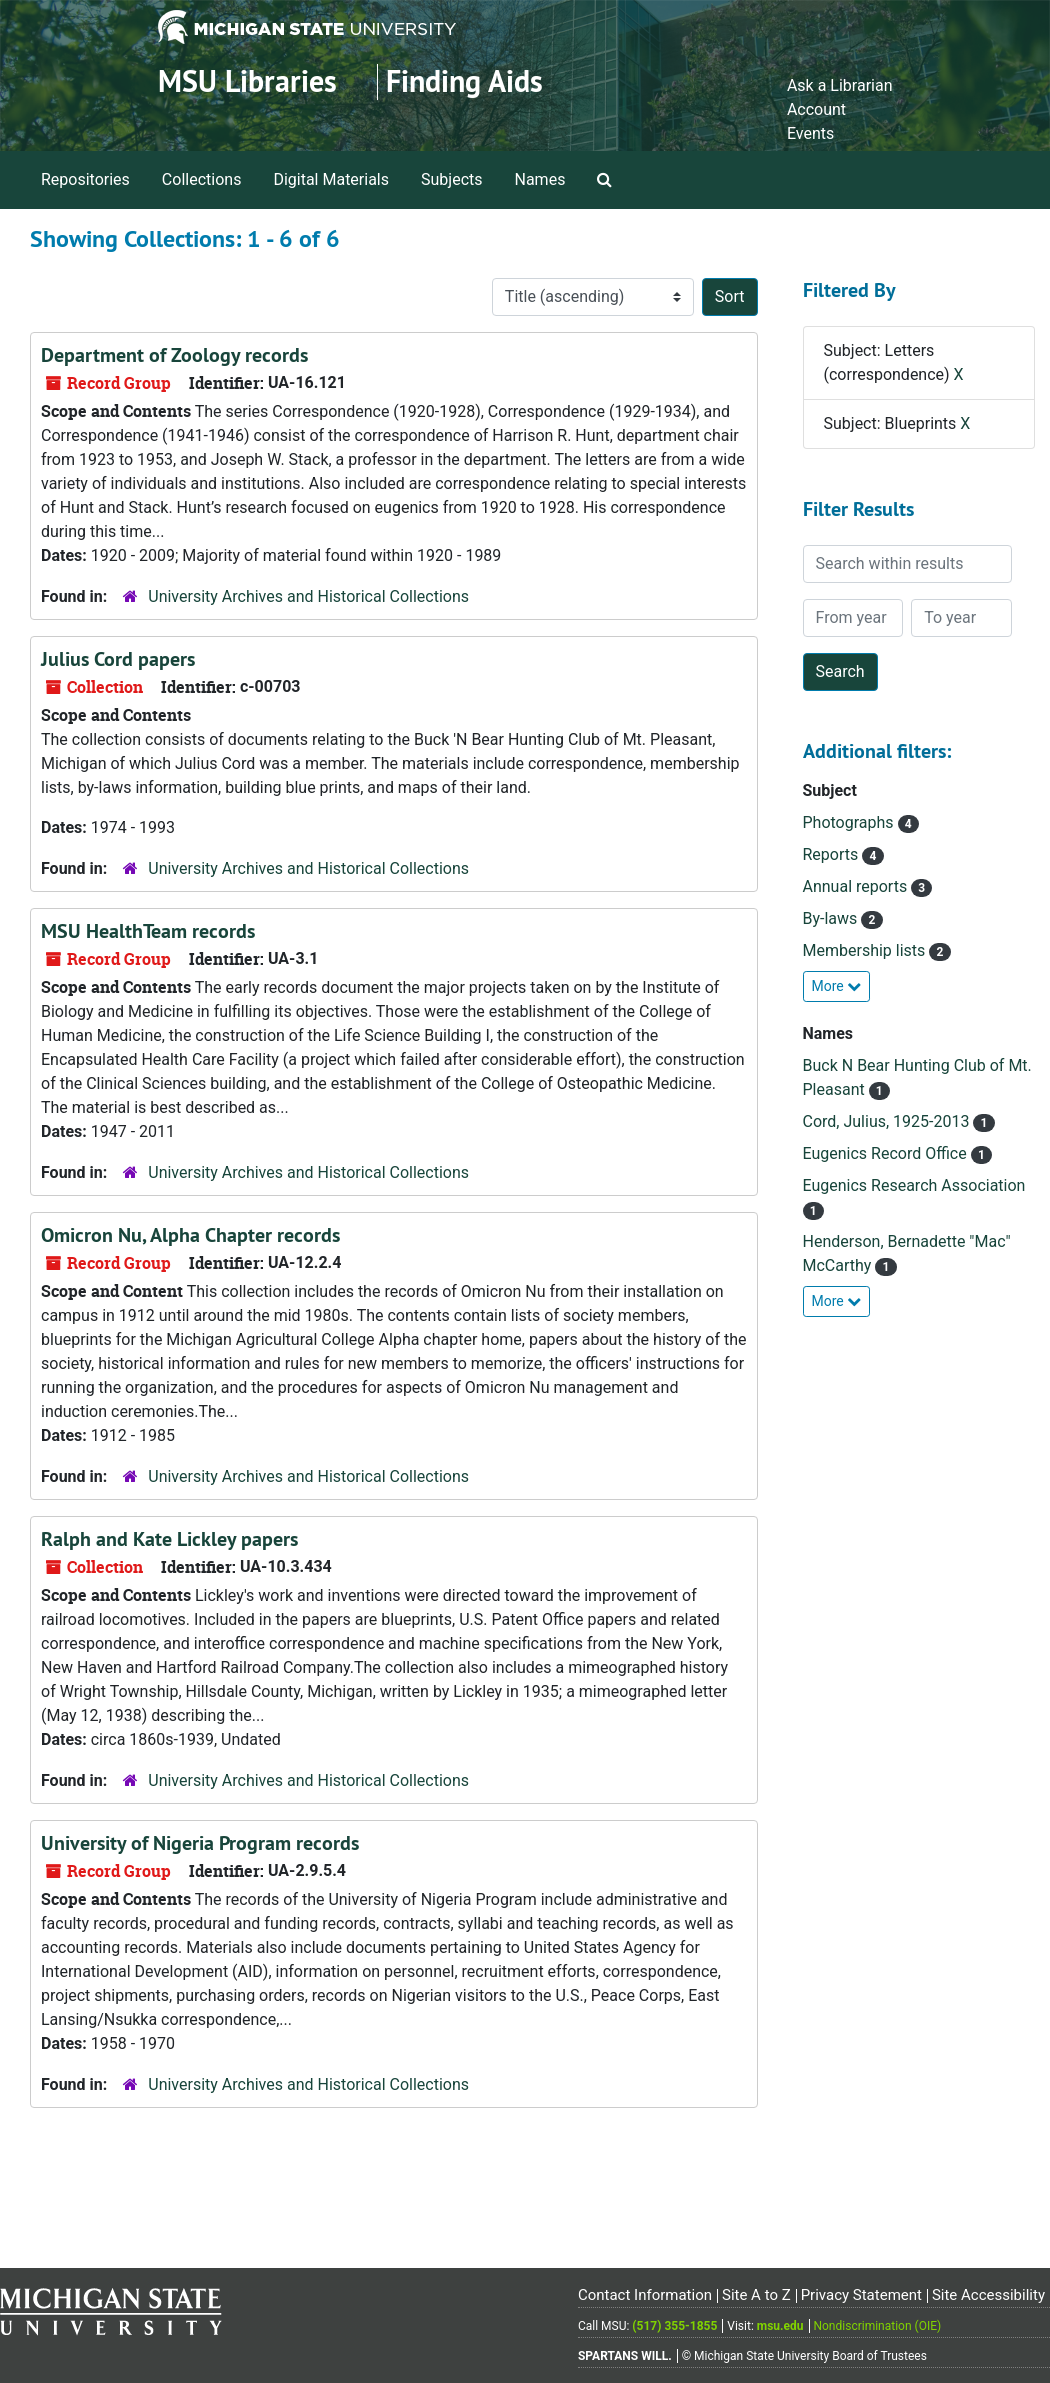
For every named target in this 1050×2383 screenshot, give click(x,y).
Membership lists (866, 950)
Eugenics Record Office (887, 1153)
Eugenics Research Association (914, 1185)
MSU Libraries (247, 81)
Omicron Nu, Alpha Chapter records (190, 1235)
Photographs (850, 822)
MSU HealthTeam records (148, 931)
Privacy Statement (861, 2295)
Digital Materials (331, 179)
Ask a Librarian (840, 85)
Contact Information (645, 2295)
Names (540, 179)
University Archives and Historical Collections (308, 596)
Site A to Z (756, 2295)
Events (810, 133)
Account (816, 109)
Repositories (85, 179)
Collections (202, 179)
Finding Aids (464, 81)
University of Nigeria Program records (200, 1843)
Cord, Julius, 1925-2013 (888, 1121)
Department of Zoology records (174, 355)
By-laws (832, 918)
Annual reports (857, 886)
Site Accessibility (988, 2295)
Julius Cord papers (118, 659)
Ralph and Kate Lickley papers (169, 1539)
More (837, 986)
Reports (833, 854)
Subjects (451, 179)
